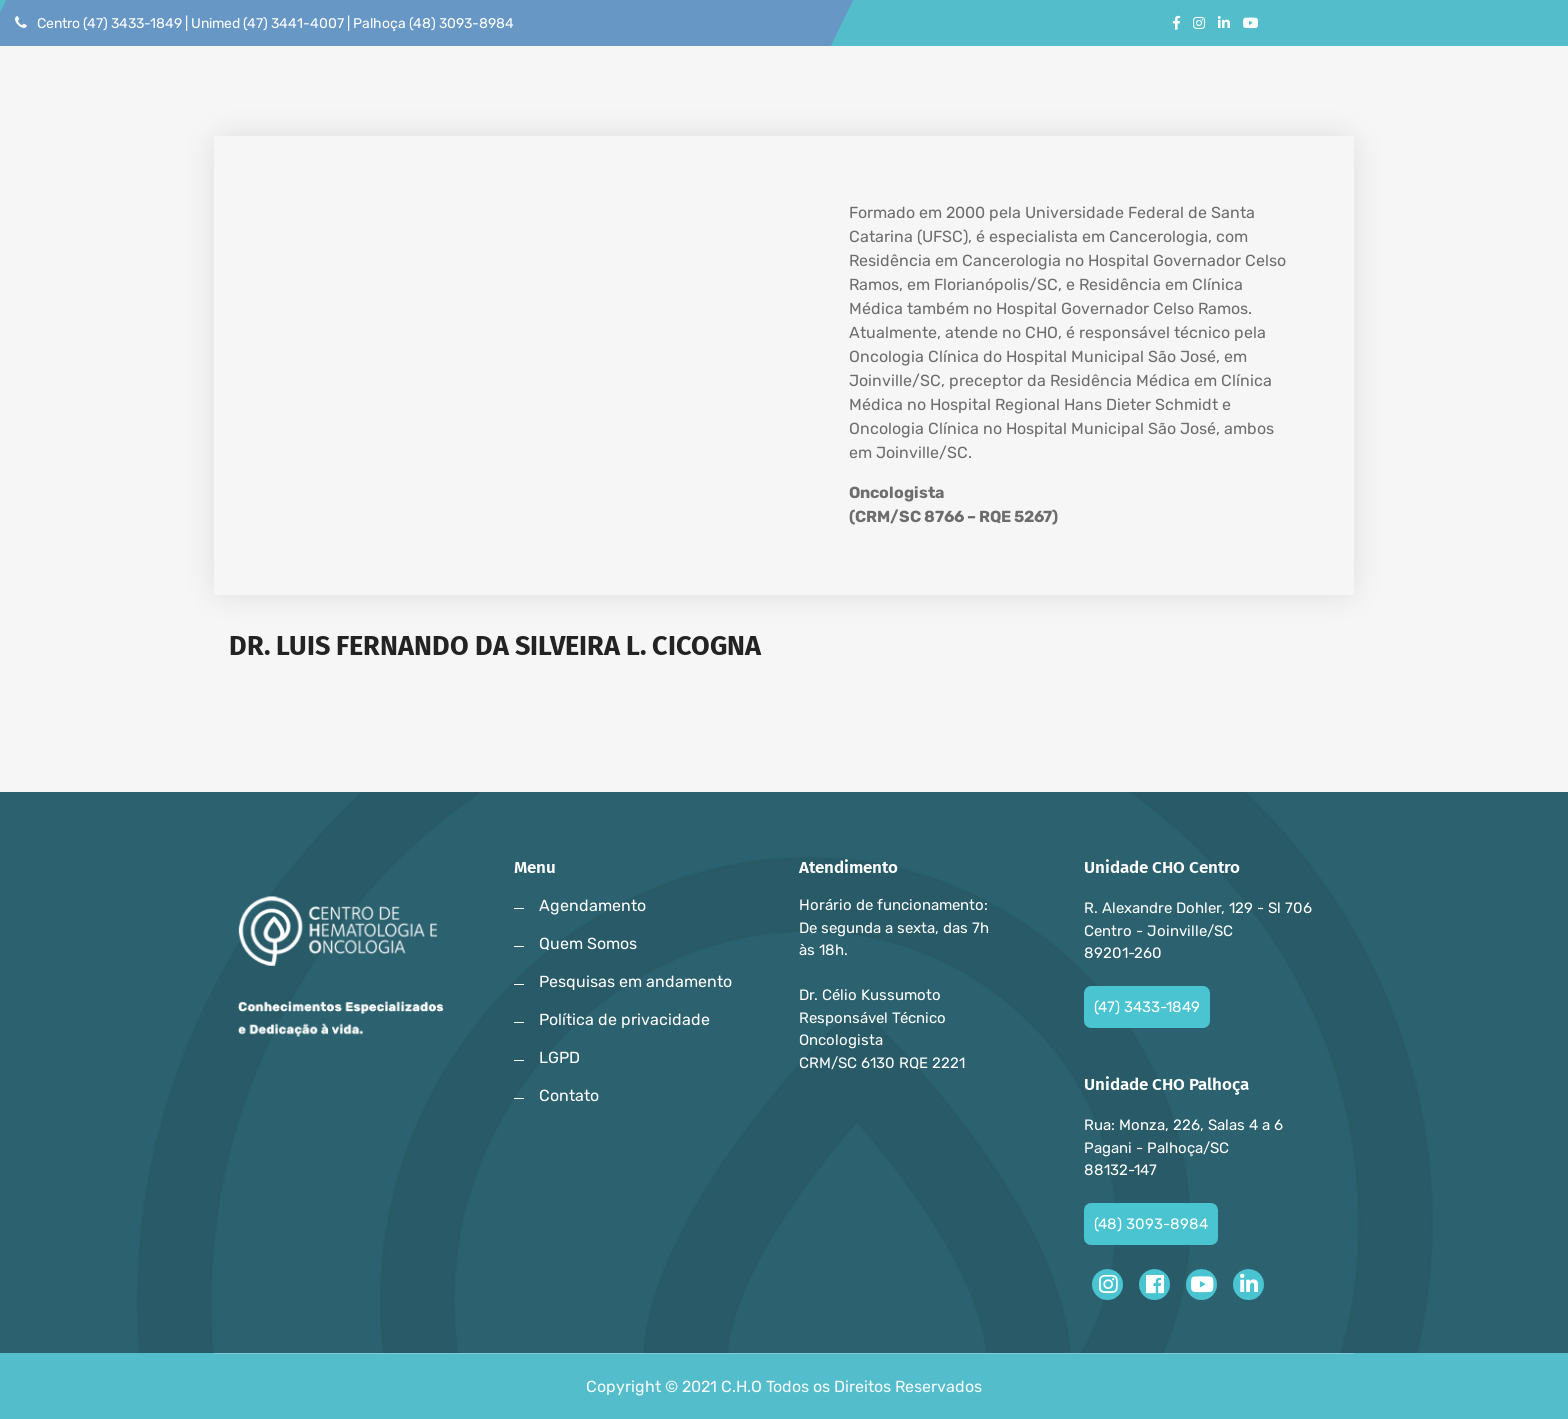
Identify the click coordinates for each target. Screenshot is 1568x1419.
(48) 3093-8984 (1151, 1224)
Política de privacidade (624, 1019)
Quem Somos (588, 943)
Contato (569, 1095)
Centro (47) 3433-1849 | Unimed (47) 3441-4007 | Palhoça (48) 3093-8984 (264, 23)
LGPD (559, 1057)
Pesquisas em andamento (635, 981)
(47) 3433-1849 (1147, 1007)
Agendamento (592, 905)
